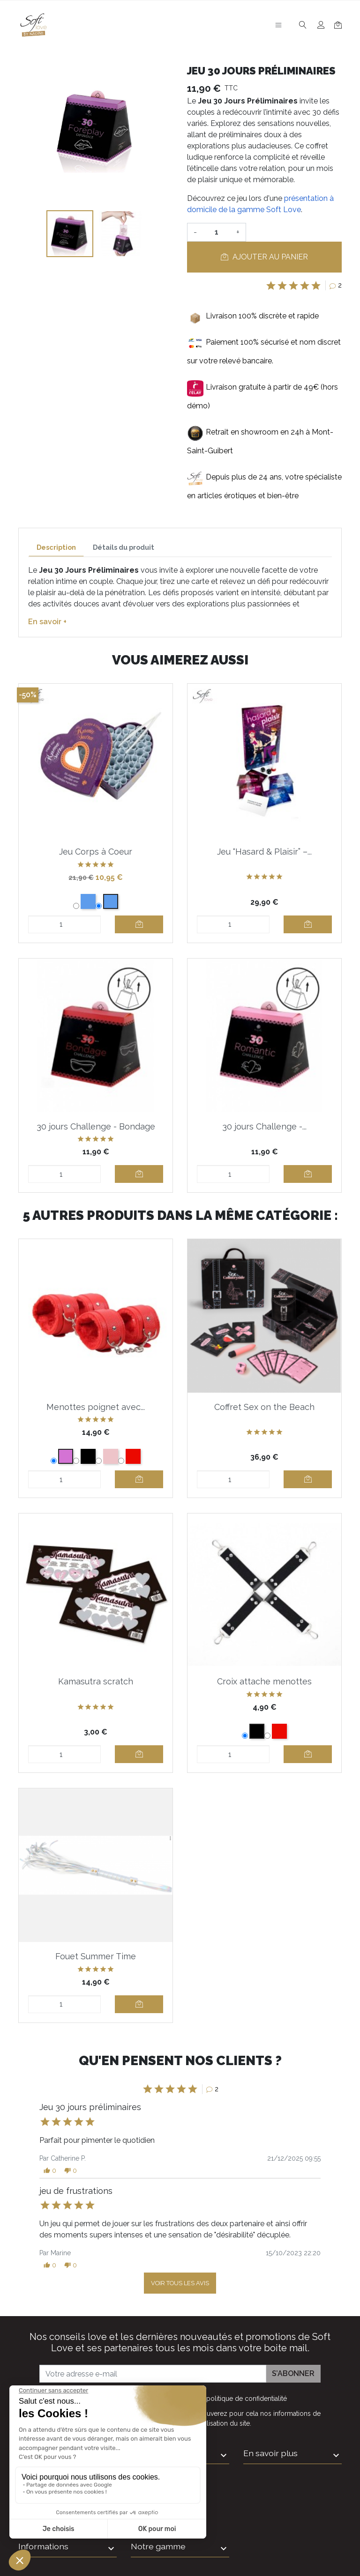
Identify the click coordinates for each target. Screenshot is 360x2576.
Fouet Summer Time (95, 1956)
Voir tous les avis (180, 2283)
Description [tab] (56, 547)
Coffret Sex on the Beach (264, 1407)
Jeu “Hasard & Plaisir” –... (264, 851)
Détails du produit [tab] (123, 547)
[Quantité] (216, 232)
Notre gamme (158, 2546)
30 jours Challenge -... (264, 1126)
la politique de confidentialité (243, 2398)
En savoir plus (270, 2453)
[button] (49, 2170)
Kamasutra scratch (95, 1681)
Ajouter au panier (264, 256)
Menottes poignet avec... (95, 1407)
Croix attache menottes (264, 1681)
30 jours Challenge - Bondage (96, 1126)
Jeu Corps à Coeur (95, 851)
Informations (43, 2546)
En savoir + (47, 621)
